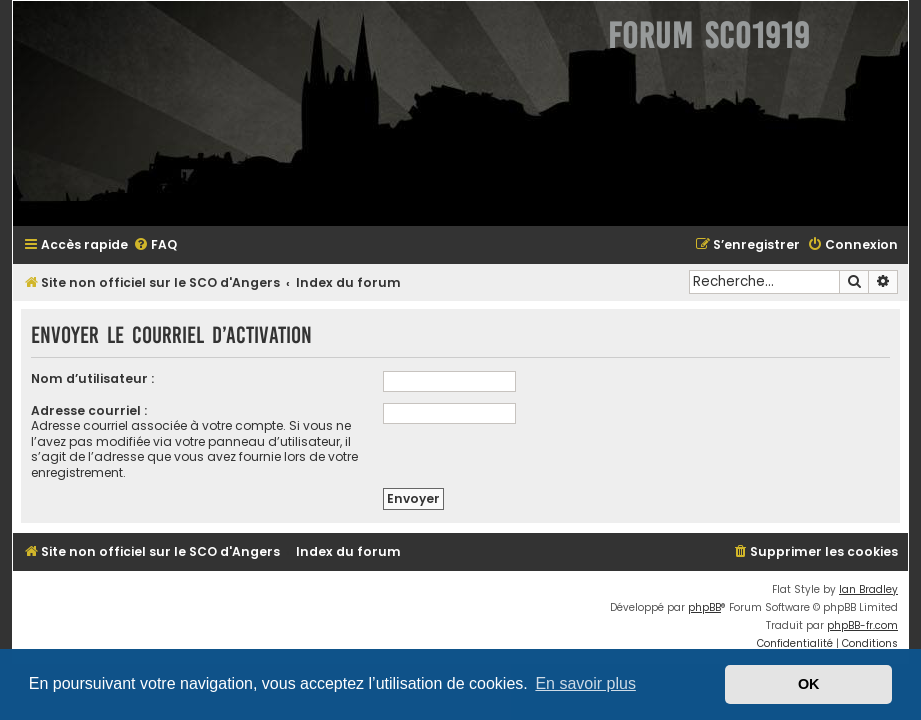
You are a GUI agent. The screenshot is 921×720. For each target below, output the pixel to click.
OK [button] (809, 684)
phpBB (704, 607)
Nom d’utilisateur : (92, 378)
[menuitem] (155, 245)
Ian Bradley (868, 589)
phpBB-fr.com (862, 625)
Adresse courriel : (89, 410)
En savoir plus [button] (585, 683)
